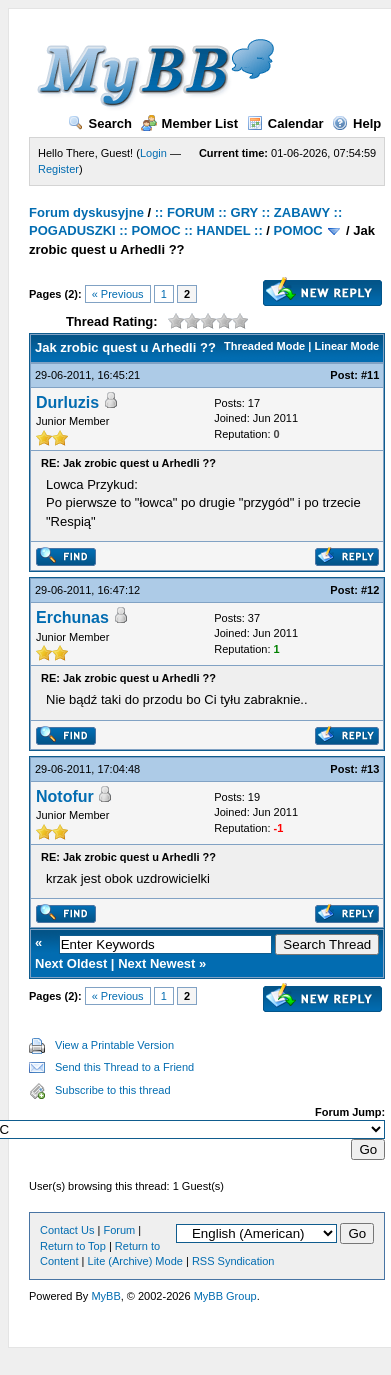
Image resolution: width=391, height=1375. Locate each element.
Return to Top (73, 1246)
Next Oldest (71, 963)
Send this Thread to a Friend (124, 1067)
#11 (370, 375)
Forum (119, 1230)
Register (58, 169)
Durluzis (67, 402)
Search (100, 123)
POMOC (298, 230)
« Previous (118, 294)
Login (153, 153)
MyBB (105, 1296)
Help (356, 123)
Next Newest (156, 963)
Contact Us (67, 1230)
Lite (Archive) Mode (135, 1261)
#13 (370, 769)
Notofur (65, 796)
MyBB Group (225, 1296)
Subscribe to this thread (113, 1090)
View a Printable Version (114, 1045)
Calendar (285, 123)
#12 (370, 590)
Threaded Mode (264, 346)
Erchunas (72, 617)
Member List (190, 123)
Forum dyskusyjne (86, 212)
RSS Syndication (233, 1261)
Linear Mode (346, 346)
